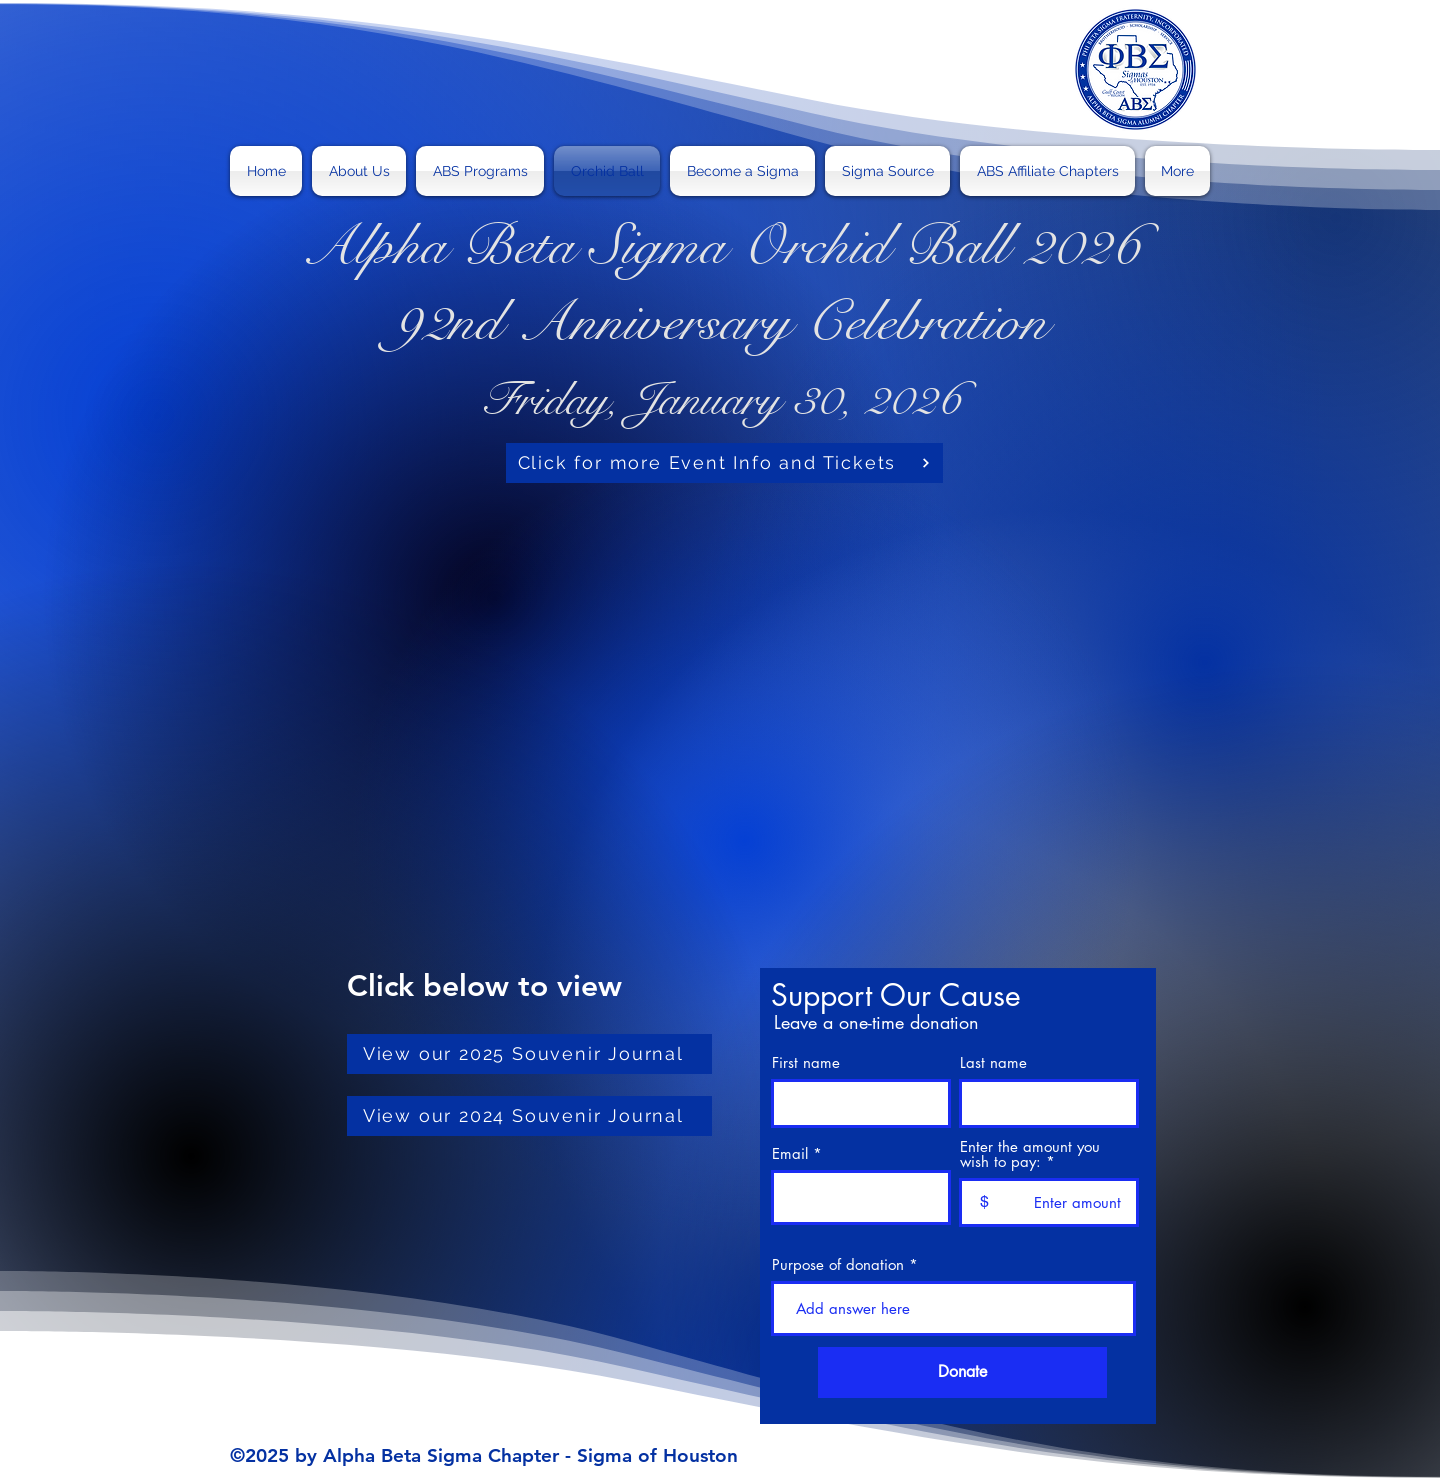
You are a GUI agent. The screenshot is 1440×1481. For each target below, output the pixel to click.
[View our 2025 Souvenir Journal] (529, 1054)
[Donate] (962, 1372)
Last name (993, 1062)
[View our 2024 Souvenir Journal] (529, 1116)
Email (790, 1153)
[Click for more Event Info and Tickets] (724, 463)
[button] (480, 171)
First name (806, 1062)
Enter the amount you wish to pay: (1030, 1154)
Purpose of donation (838, 1264)
